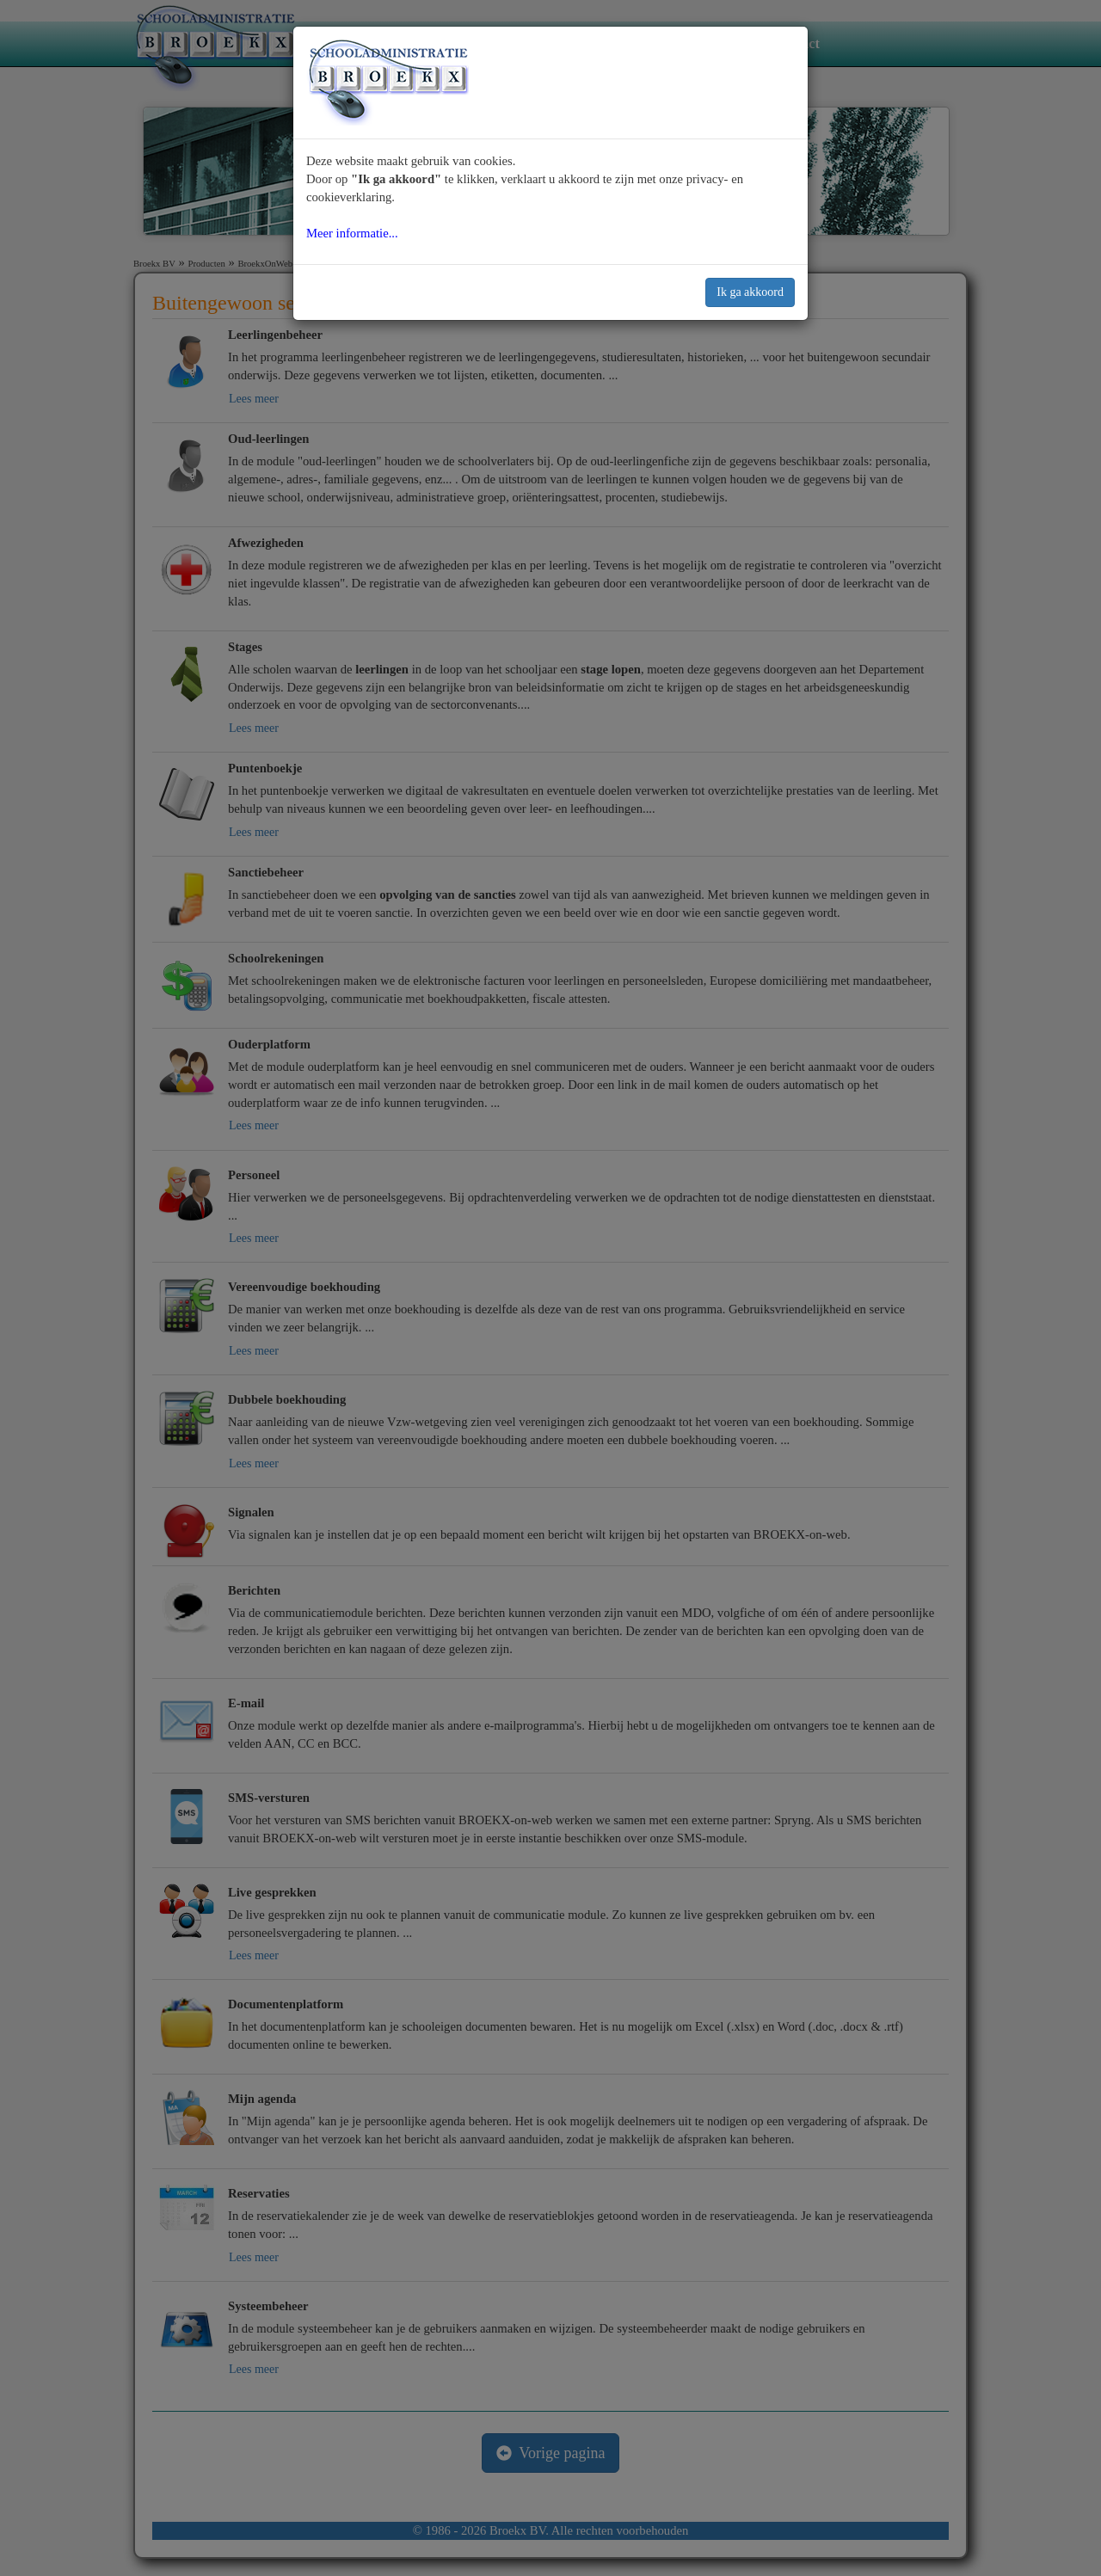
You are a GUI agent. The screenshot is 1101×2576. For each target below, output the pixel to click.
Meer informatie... (352, 233)
